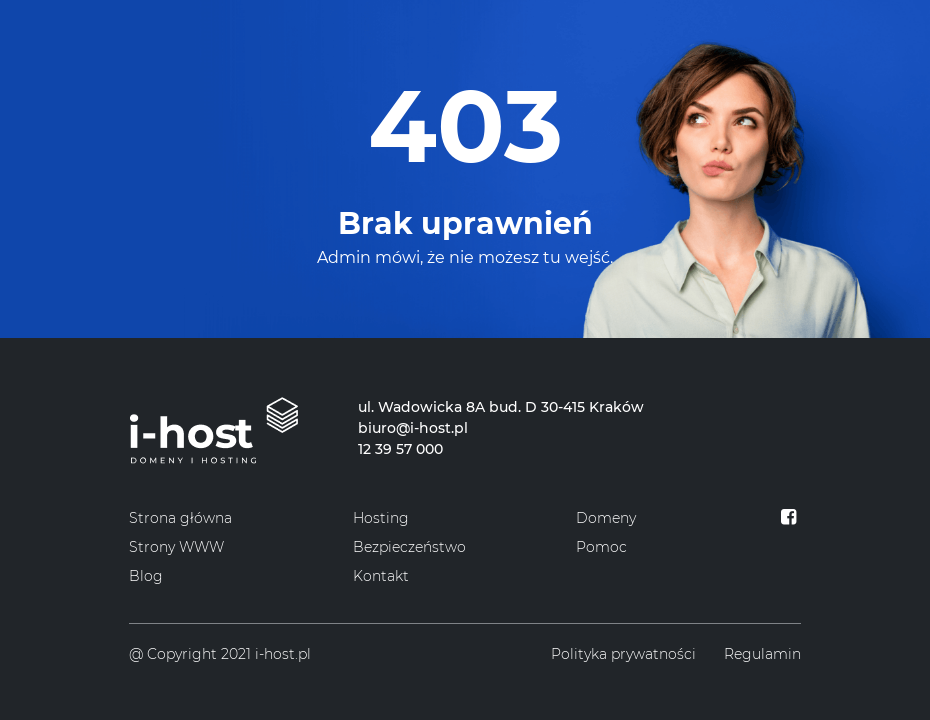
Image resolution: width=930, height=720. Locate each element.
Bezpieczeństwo (409, 547)
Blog (146, 576)
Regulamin (762, 654)
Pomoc (601, 547)
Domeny (606, 518)
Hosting (381, 518)
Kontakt (381, 576)
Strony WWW (176, 547)
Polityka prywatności (623, 654)
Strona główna (180, 518)
